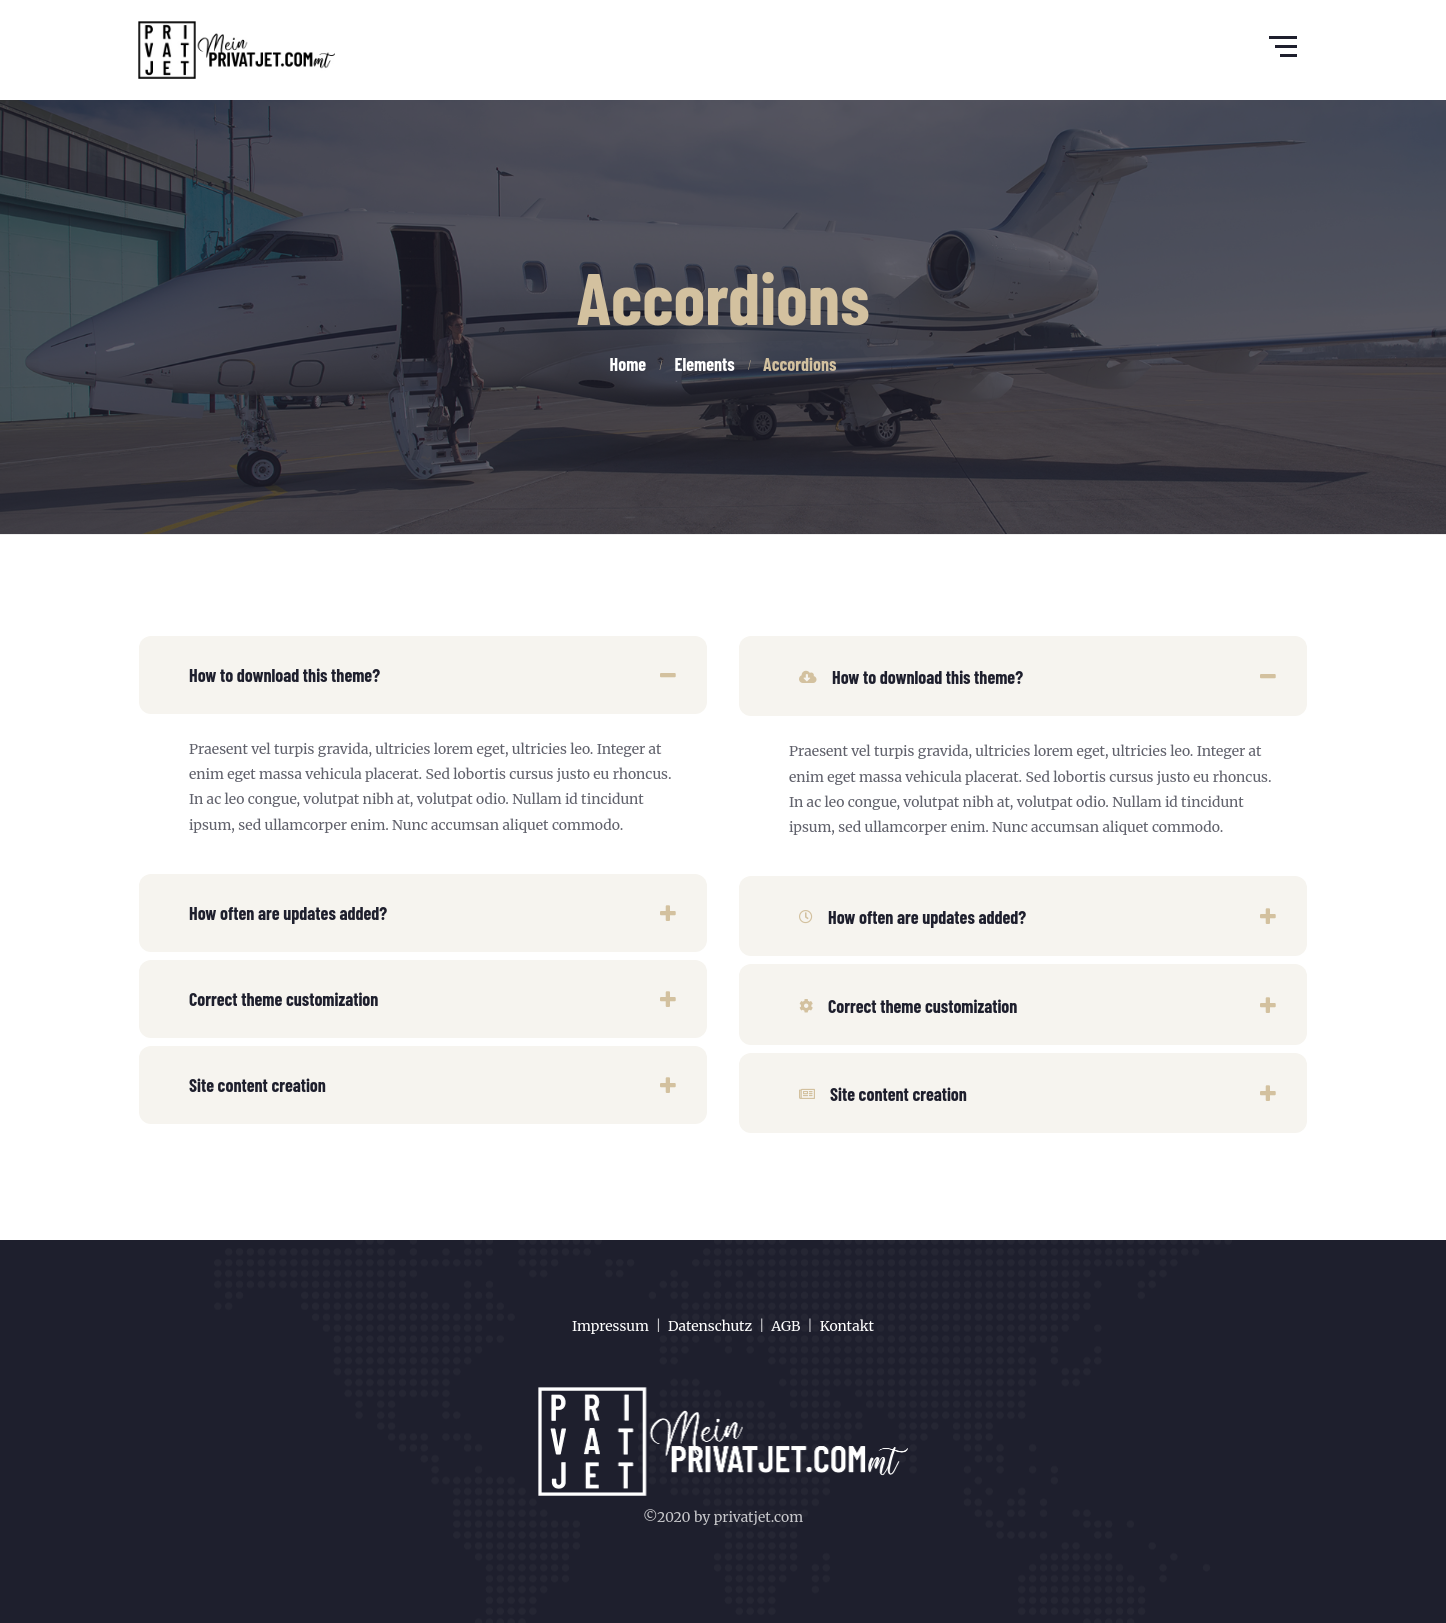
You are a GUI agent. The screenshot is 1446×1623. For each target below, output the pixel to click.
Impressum (610, 1326)
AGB (785, 1326)
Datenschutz (710, 1326)
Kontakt (847, 1326)
